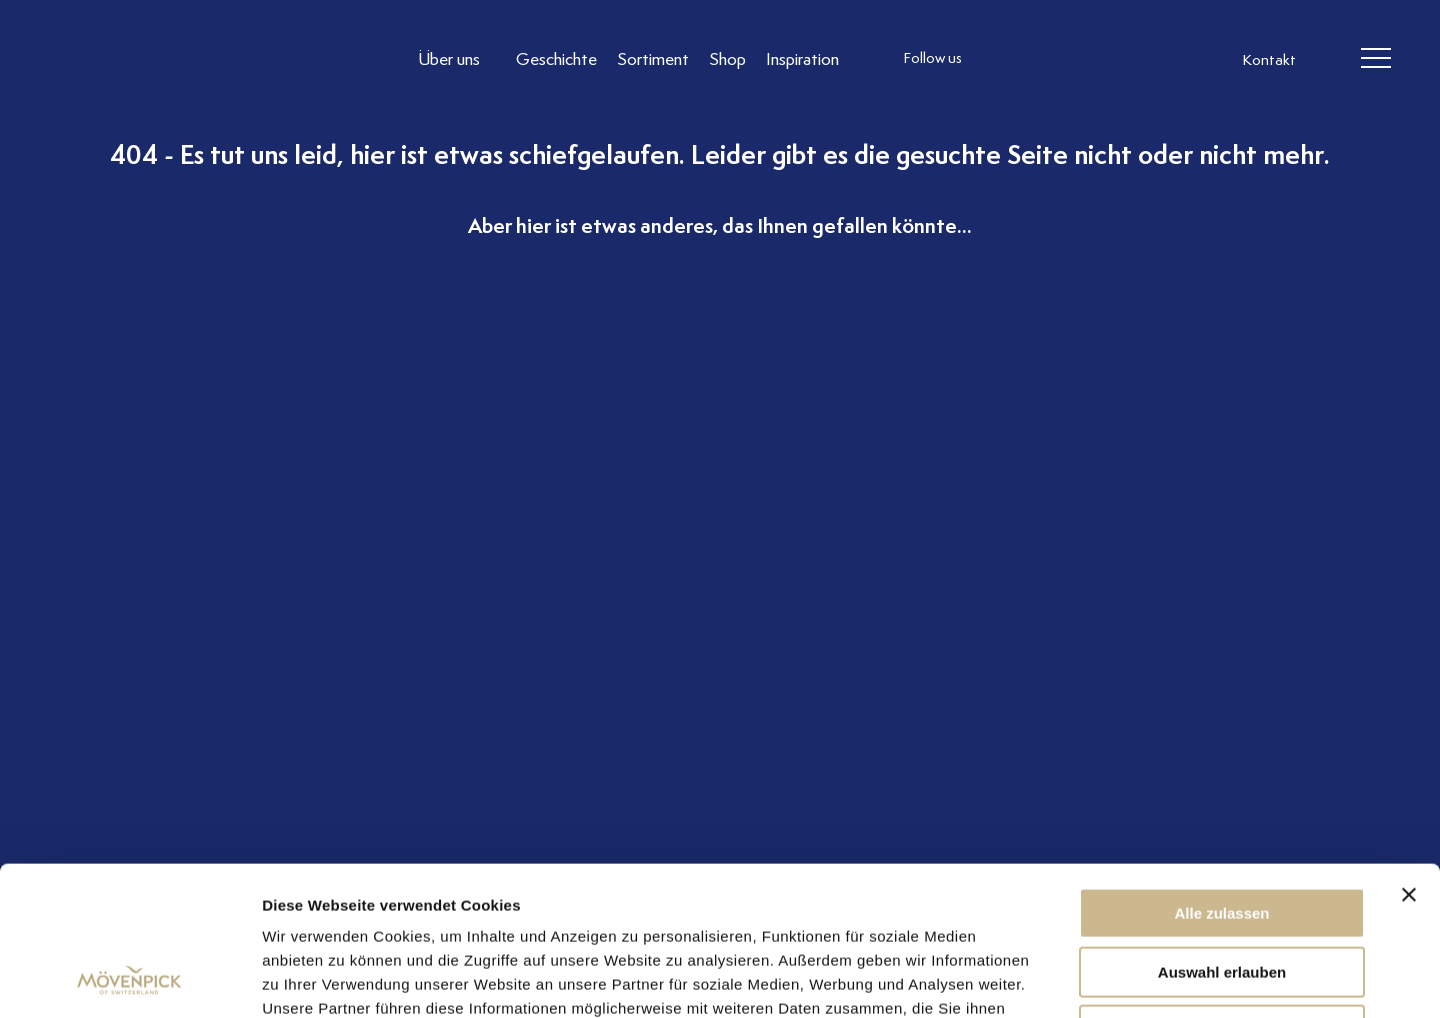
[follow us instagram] (1003, 59)
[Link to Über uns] (457, 58)
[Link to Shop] (727, 58)
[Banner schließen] (1409, 755)
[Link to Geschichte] (556, 58)
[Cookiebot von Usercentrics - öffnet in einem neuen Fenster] (129, 979)
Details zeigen (1063, 978)
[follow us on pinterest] (1123, 59)
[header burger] (1376, 59)
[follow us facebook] (1043, 59)
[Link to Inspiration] (802, 58)
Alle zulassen (1221, 773)
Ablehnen (1222, 890)
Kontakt (1269, 60)
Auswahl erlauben (1222, 832)
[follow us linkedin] (1083, 59)
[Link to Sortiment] (653, 58)
